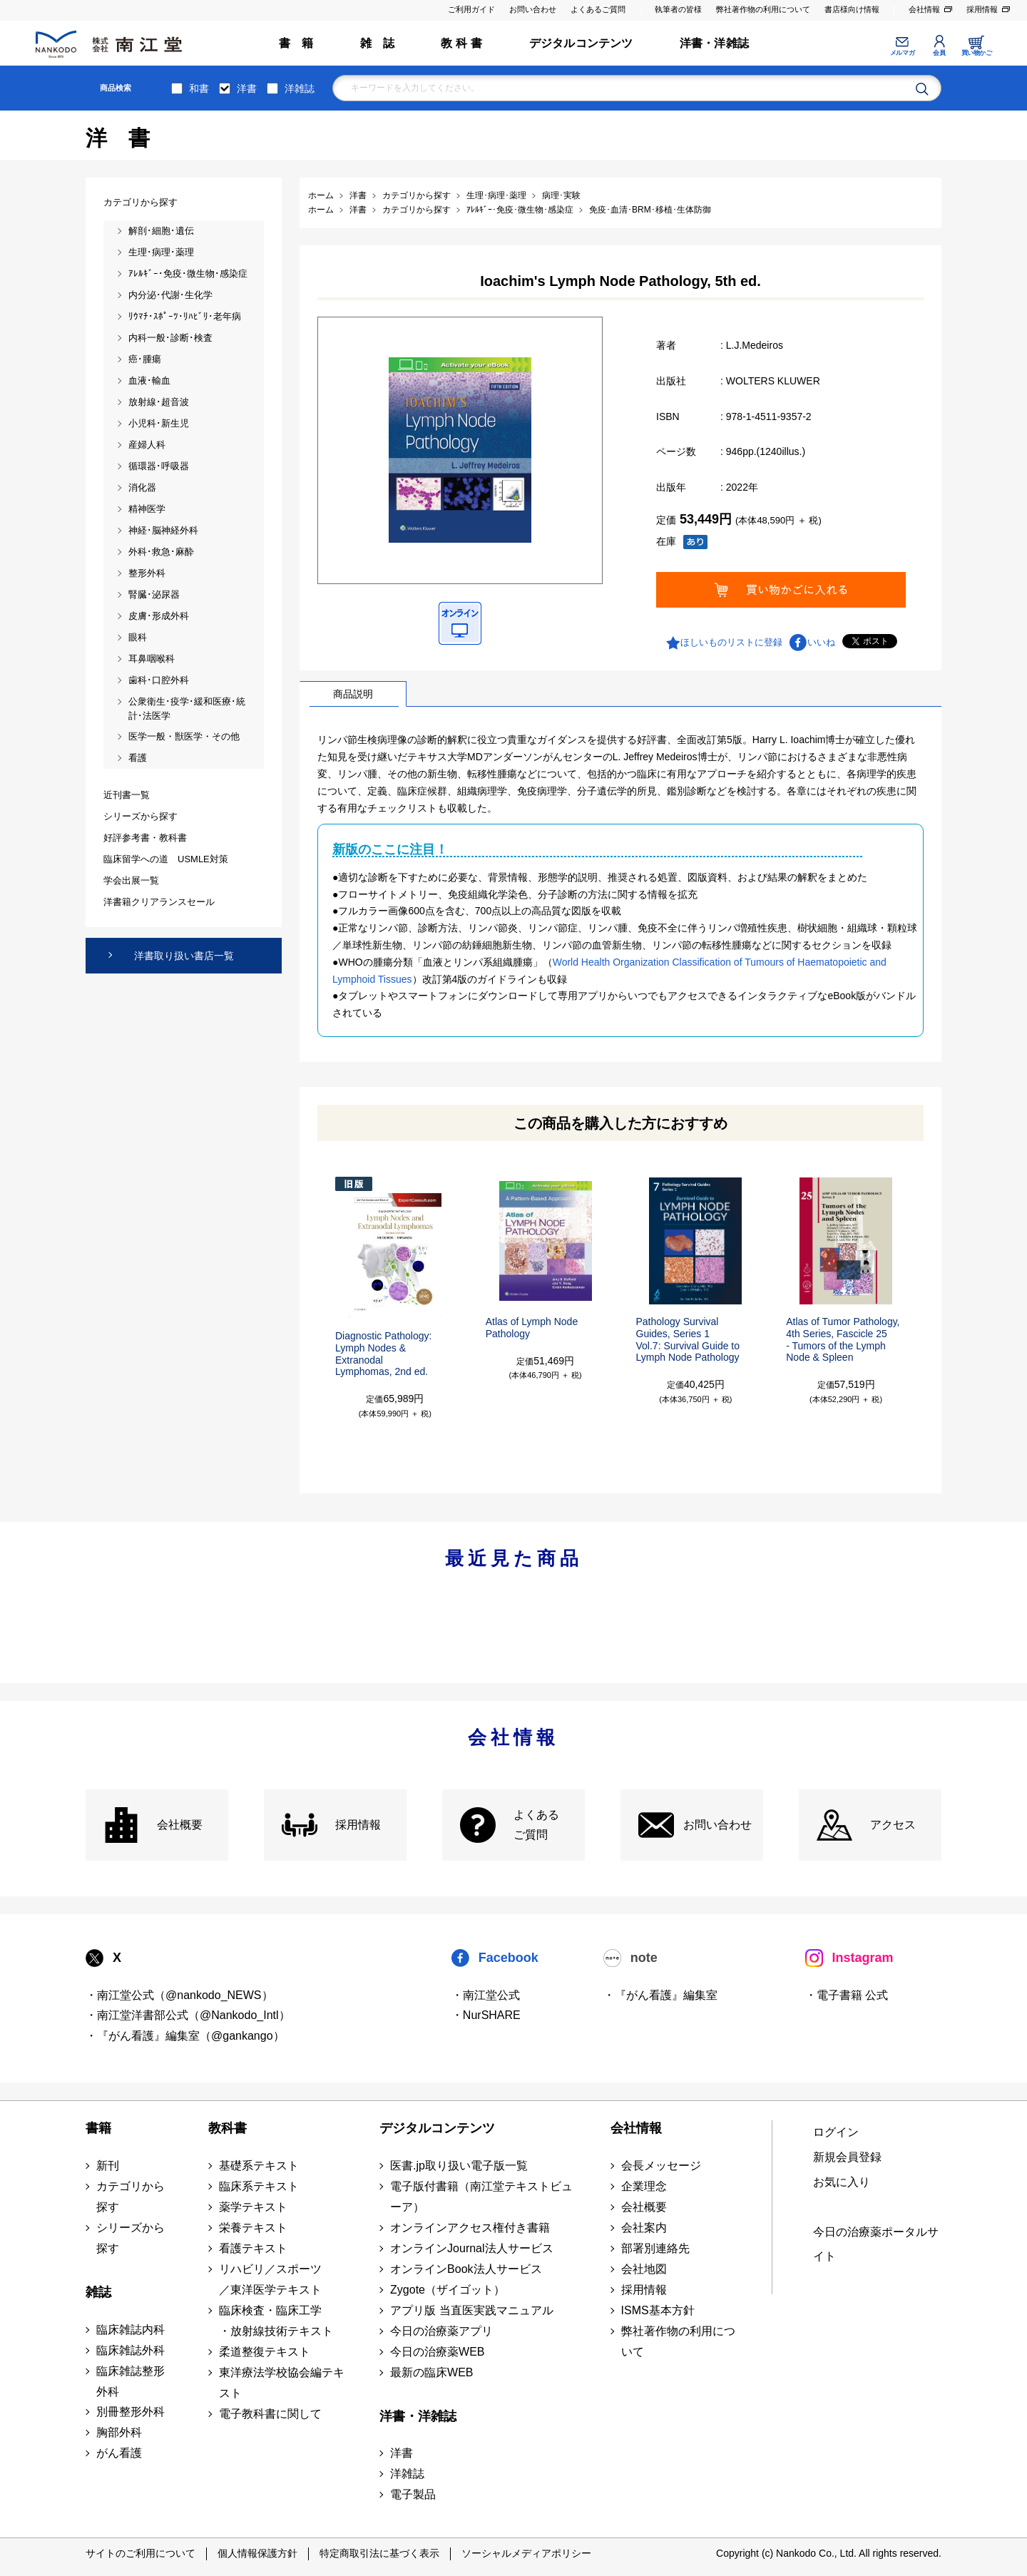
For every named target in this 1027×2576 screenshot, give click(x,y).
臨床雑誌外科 (130, 2350)
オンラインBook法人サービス (465, 2269)
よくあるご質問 (598, 9)
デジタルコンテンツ (581, 43)
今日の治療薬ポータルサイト (876, 2244)
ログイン (836, 2132)
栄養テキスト (253, 2228)
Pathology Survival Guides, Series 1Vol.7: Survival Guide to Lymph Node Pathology (688, 1339)
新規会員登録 (847, 2157)
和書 (199, 88)
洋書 (247, 88)
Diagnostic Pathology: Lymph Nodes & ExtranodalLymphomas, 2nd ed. (383, 1353)
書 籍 (296, 43)
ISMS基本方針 (658, 2310)
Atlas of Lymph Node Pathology (532, 1327)
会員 (939, 52)
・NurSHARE (486, 2015)
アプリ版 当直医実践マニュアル (471, 2310)
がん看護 (119, 2453)
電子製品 (413, 2494)
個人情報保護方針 (257, 2553)
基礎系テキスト (259, 2166)
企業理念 (644, 2186)
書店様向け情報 (851, 9)
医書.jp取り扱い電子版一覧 (459, 2166)
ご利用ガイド (471, 9)
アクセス (893, 1825)
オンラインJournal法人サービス (471, 2248)
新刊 (107, 2166)
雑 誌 (377, 43)
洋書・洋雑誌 (714, 43)
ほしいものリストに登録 (731, 642)
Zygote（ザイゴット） (447, 2290)
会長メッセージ (661, 2166)
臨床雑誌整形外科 (130, 2381)
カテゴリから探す (130, 2196)
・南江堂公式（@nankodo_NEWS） (179, 1995)
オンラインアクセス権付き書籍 (470, 2228)
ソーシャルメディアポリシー (526, 2553)
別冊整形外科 (130, 2412)
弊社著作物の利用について (763, 9)
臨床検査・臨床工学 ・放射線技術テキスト (276, 2320)
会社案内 (644, 2228)
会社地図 (644, 2269)
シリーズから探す (130, 2238)
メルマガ (902, 52)
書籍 (98, 2128)
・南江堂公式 (485, 1995)
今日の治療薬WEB (437, 2352)
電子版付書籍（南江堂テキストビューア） (481, 2196)
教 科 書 (461, 43)
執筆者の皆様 (678, 9)
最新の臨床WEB (431, 2372)
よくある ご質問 (536, 1825)
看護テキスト (253, 2248)
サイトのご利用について (140, 2553)
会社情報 (924, 9)
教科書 (227, 2128)
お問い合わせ (532, 9)
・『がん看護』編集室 (660, 1995)
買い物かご (976, 52)
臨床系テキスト (259, 2186)
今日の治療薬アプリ (441, 2331)
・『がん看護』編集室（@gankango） (185, 2036)
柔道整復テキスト (264, 2352)
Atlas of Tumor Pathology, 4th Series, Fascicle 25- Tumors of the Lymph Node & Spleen (842, 1339)
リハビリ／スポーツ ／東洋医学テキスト (270, 2279)
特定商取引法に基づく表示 (379, 2553)
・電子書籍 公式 (846, 1995)
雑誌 (98, 2292)
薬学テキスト (253, 2207)
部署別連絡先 (655, 2248)
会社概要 (180, 1825)
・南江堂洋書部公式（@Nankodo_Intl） (188, 2015)
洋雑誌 (300, 88)
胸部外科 (119, 2432)
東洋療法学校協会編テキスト (281, 2382)
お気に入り (841, 2182)
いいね (821, 642)
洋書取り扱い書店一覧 (184, 955)
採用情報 (982, 9)
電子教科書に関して (270, 2414)
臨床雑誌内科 (130, 2330)
